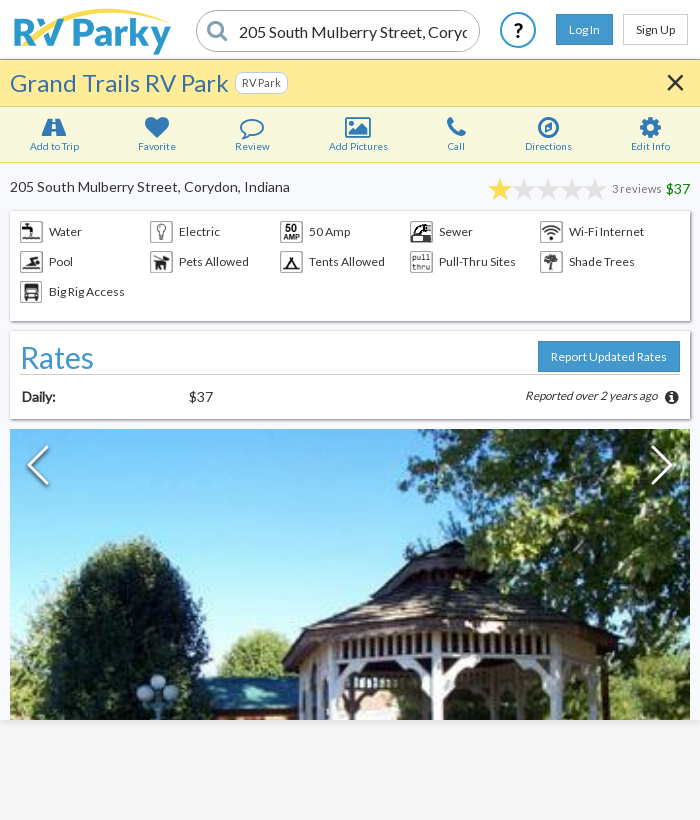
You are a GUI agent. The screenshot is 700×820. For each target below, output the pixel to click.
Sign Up (655, 29)
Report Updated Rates (609, 356)
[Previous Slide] (38, 470)
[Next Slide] (662, 470)
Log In (584, 29)
